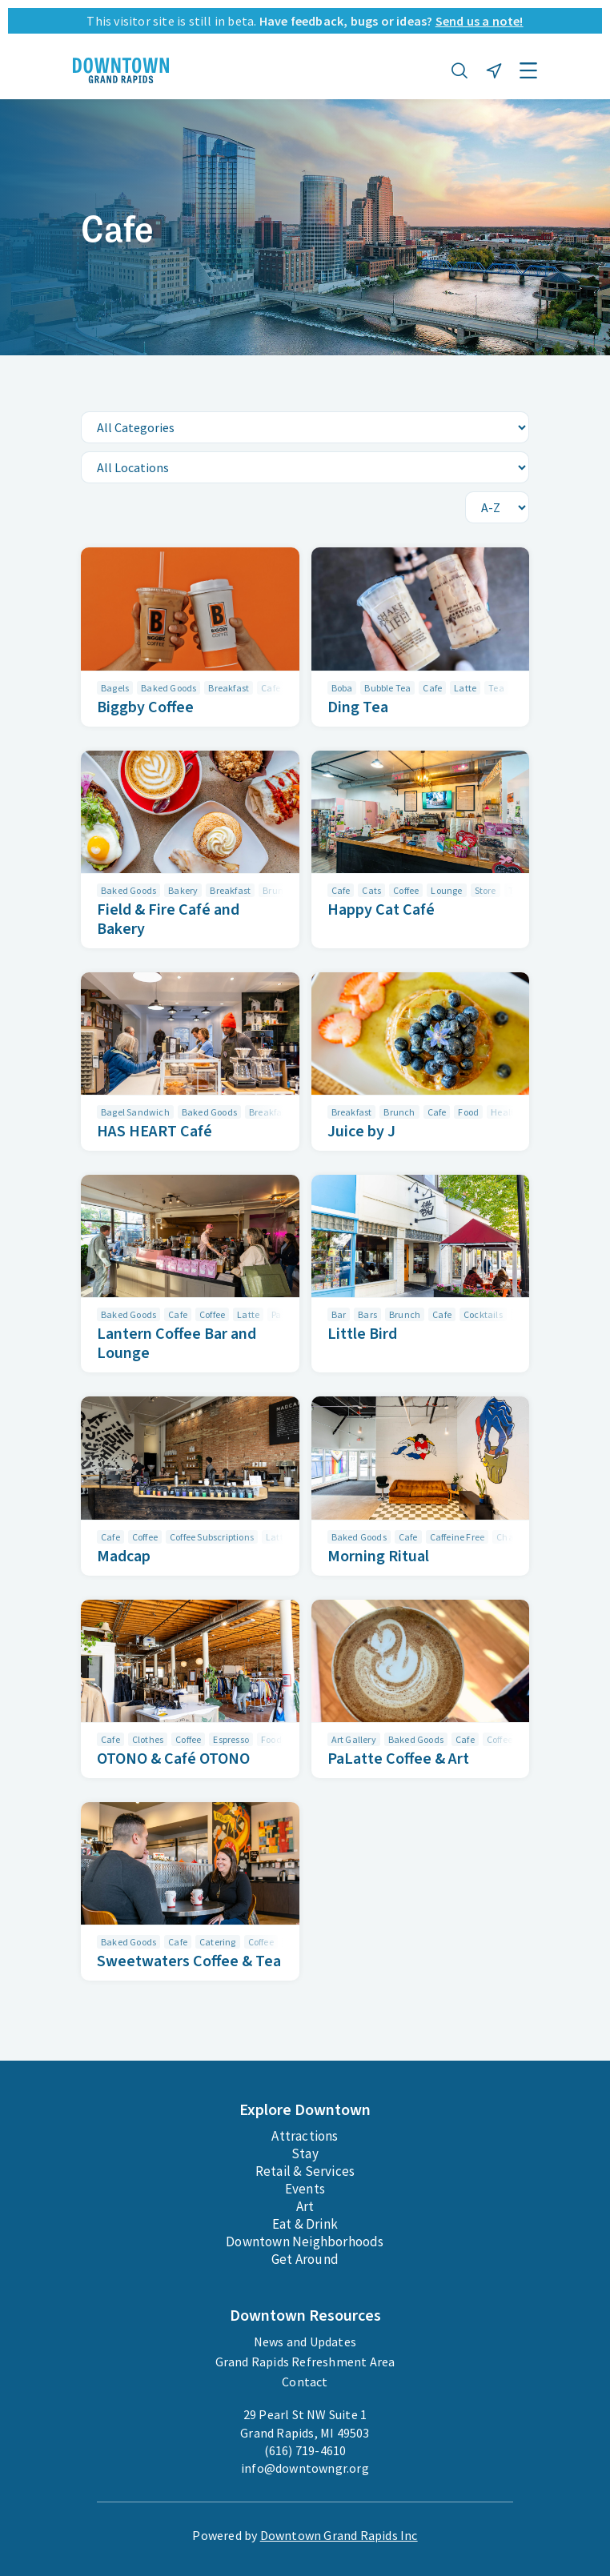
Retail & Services (305, 2171)
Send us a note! (479, 21)
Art (305, 2206)
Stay (305, 2153)
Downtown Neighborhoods (304, 2241)
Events (305, 2188)
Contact (304, 2382)
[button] (459, 70)
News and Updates (305, 2342)
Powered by (304, 2535)
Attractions (304, 2136)
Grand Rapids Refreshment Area (305, 2362)
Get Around (305, 2259)
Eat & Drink (305, 2224)
